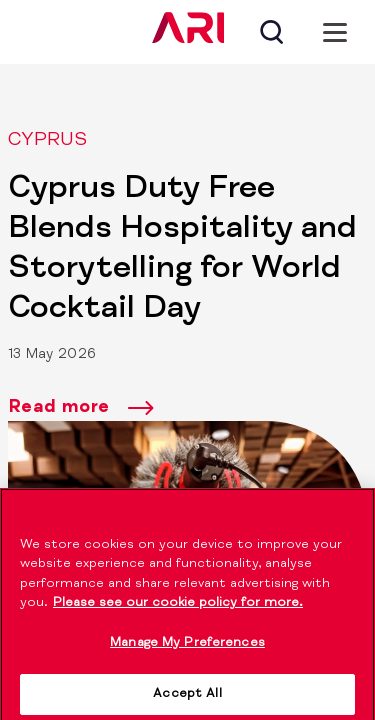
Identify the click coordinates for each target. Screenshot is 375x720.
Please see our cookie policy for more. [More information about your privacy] (178, 610)
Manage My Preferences (187, 649)
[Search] (271, 32)
